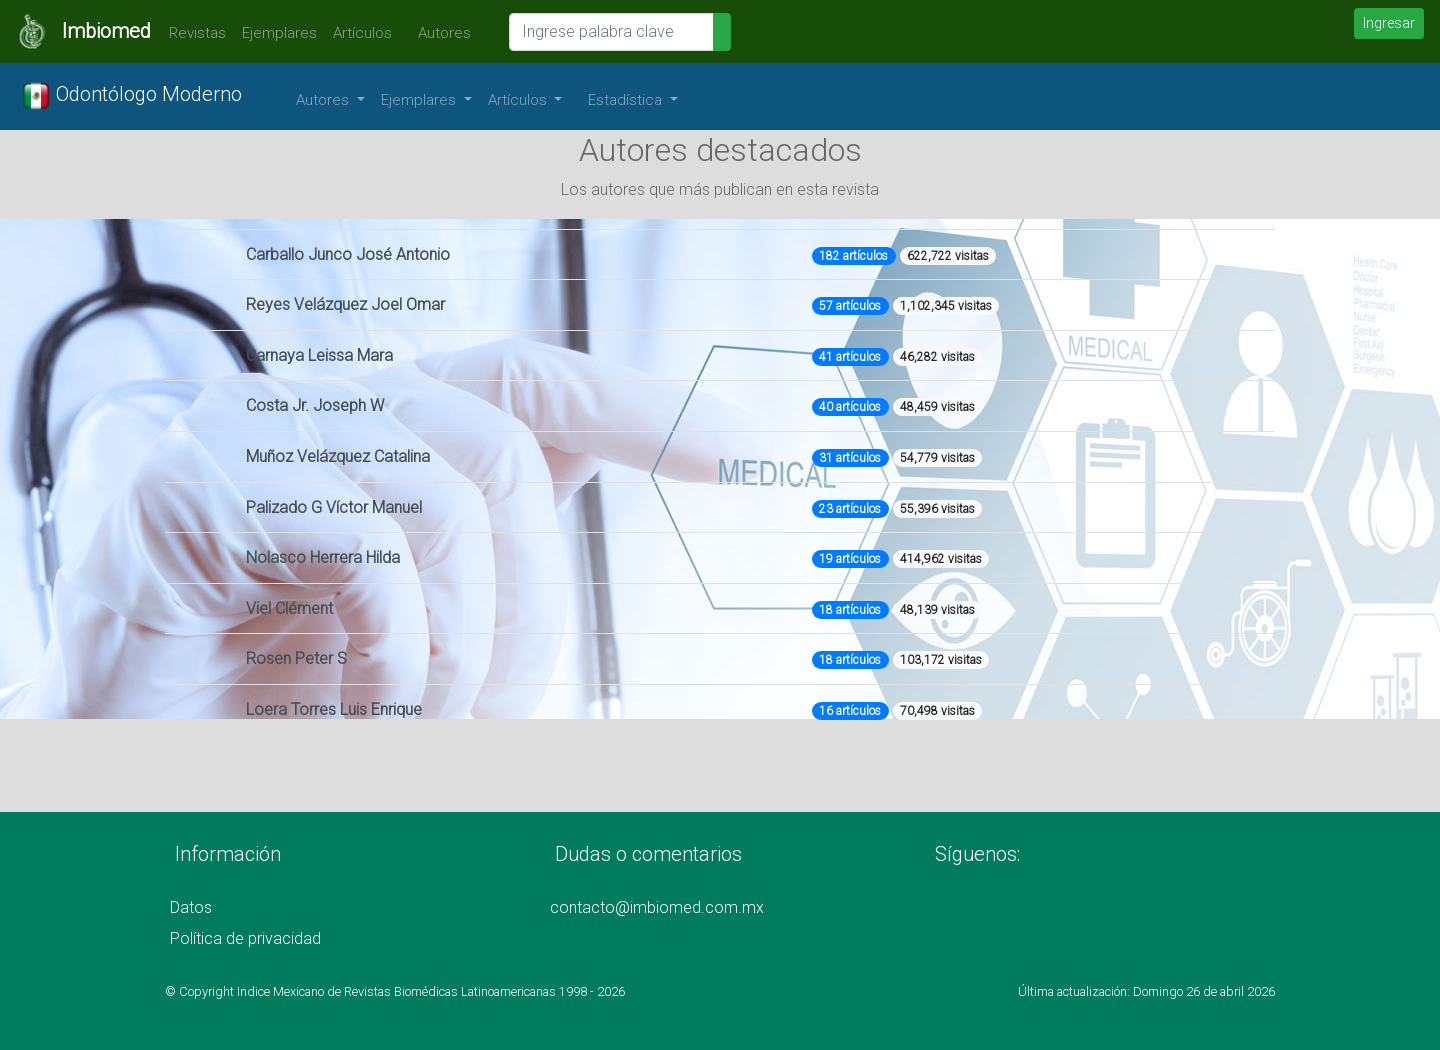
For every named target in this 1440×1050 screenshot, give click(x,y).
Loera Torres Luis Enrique (334, 709)
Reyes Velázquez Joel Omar (345, 304)
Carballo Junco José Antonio (348, 254)
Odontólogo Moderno (131, 96)
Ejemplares (279, 33)
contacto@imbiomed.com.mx (657, 907)
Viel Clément (289, 608)
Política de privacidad (245, 938)
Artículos (362, 33)
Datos (191, 907)
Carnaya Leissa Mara (319, 355)
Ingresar (1389, 23)
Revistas (192, 33)
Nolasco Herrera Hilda (323, 557)
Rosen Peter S (296, 658)
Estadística (627, 100)
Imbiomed (106, 31)
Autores (439, 33)
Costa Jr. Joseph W (315, 405)
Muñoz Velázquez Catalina (338, 456)
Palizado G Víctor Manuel (334, 507)
